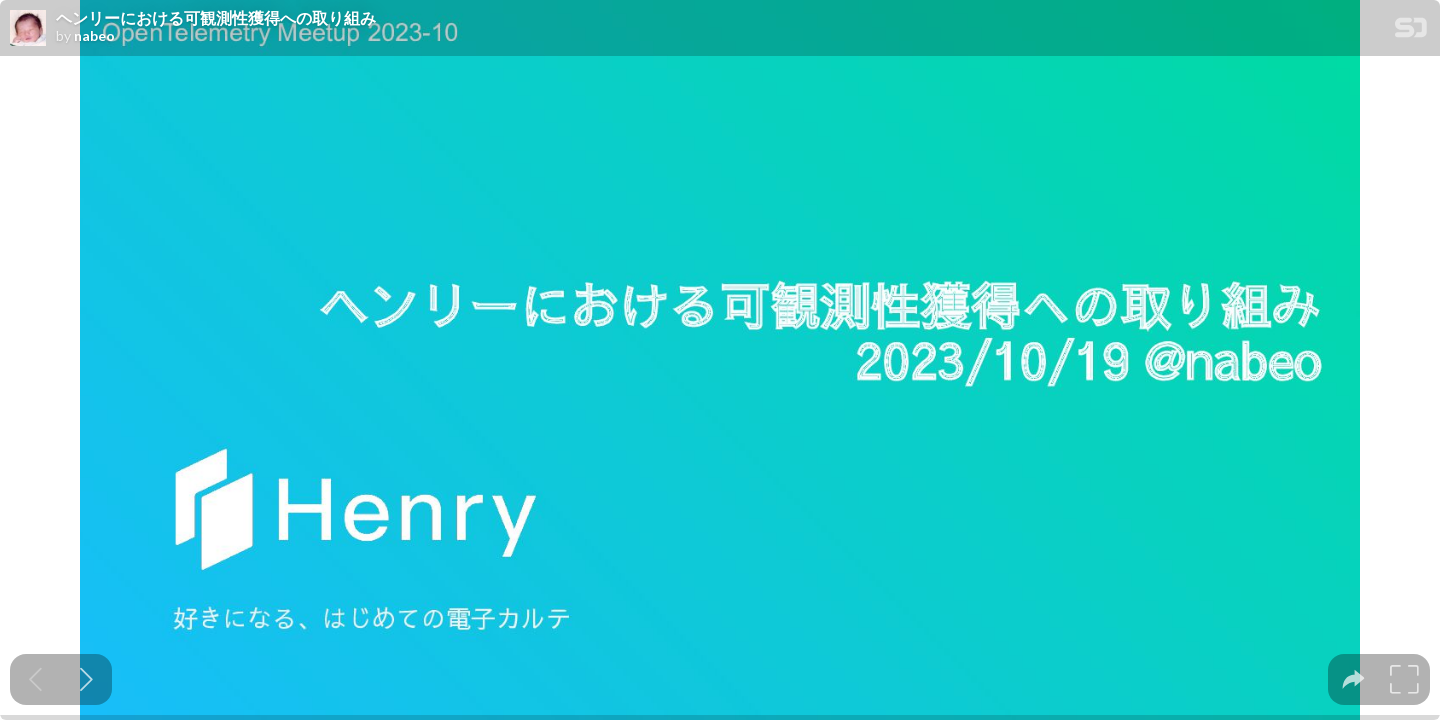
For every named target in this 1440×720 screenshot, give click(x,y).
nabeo (94, 36)
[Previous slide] (35, 679)
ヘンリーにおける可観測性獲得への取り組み (216, 18)
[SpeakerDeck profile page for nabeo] (28, 29)
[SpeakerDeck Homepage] (1411, 31)
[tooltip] (1353, 679)
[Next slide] (86, 679)
